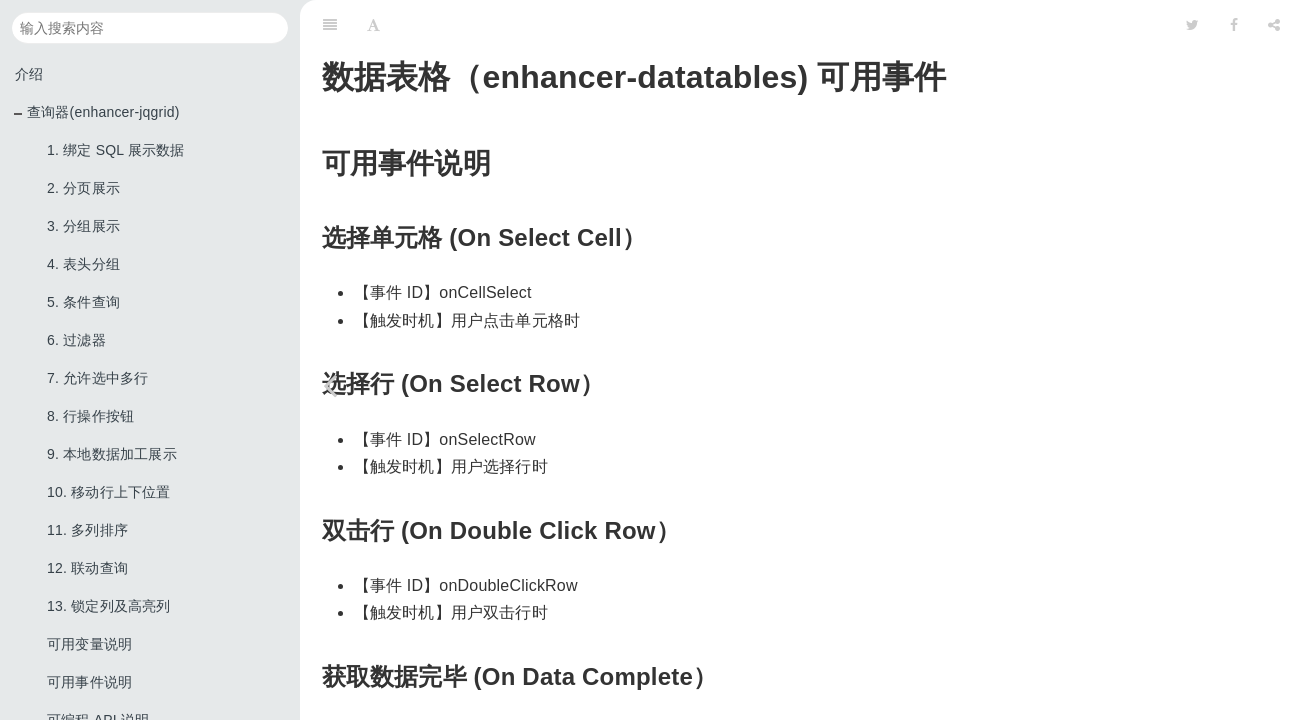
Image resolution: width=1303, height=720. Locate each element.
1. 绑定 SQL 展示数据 (116, 150)
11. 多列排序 (87, 530)
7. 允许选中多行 (97, 378)
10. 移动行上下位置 (109, 492)
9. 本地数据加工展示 (112, 454)
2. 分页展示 (83, 188)
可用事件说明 (89, 682)
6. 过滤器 (76, 340)
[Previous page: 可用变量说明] (330, 385)
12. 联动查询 (87, 568)
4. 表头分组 (83, 264)
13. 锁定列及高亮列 (109, 606)
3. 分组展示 (83, 226)
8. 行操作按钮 (90, 416)
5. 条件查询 (83, 302)
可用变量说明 (89, 644)
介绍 (29, 74)
